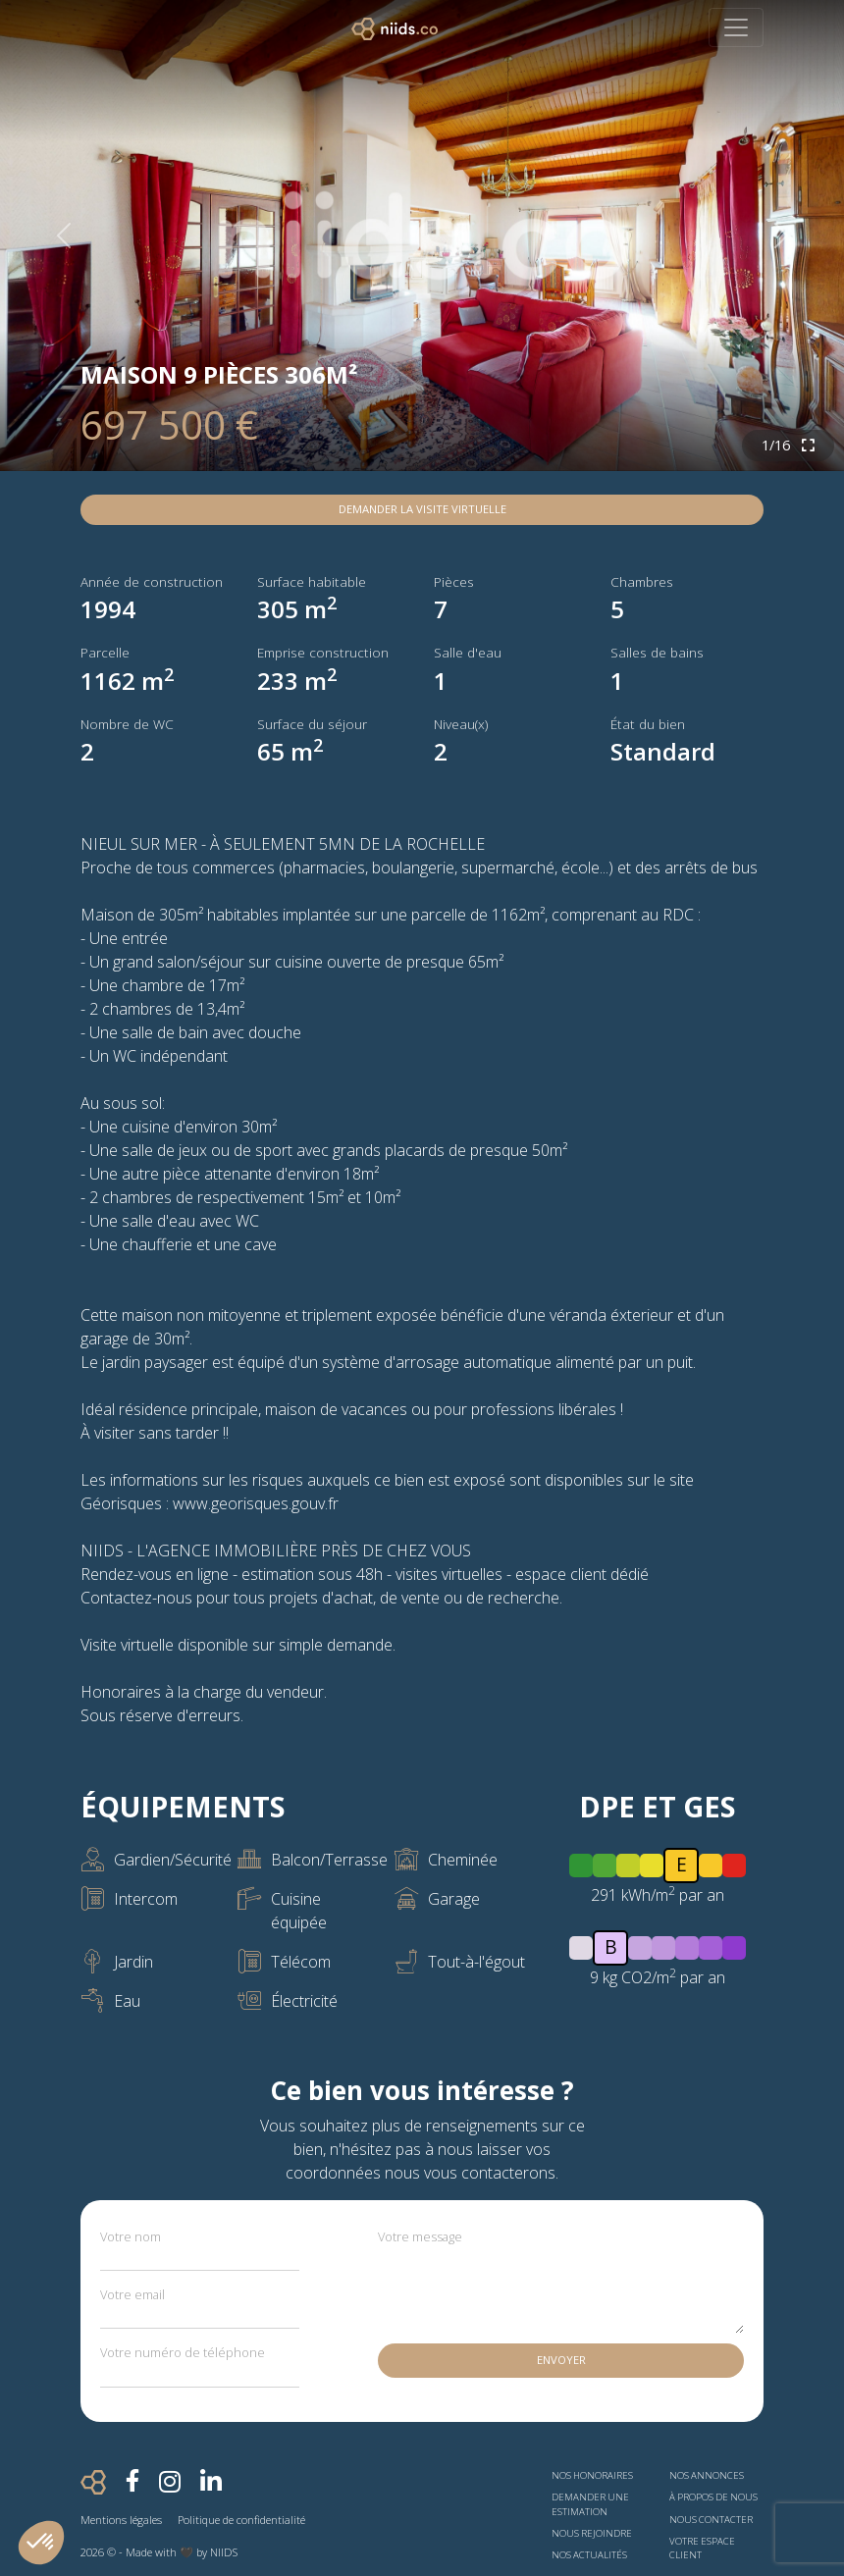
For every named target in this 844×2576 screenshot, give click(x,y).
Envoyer (561, 2359)
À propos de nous (713, 2497)
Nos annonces (706, 2475)
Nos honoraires (592, 2475)
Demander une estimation (590, 2504)
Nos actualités (589, 2555)
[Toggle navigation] (736, 27)
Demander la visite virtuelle (422, 508)
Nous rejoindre (592, 2533)
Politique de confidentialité (241, 2519)
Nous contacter (711, 2519)
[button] (41, 2542)
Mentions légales (121, 2519)
